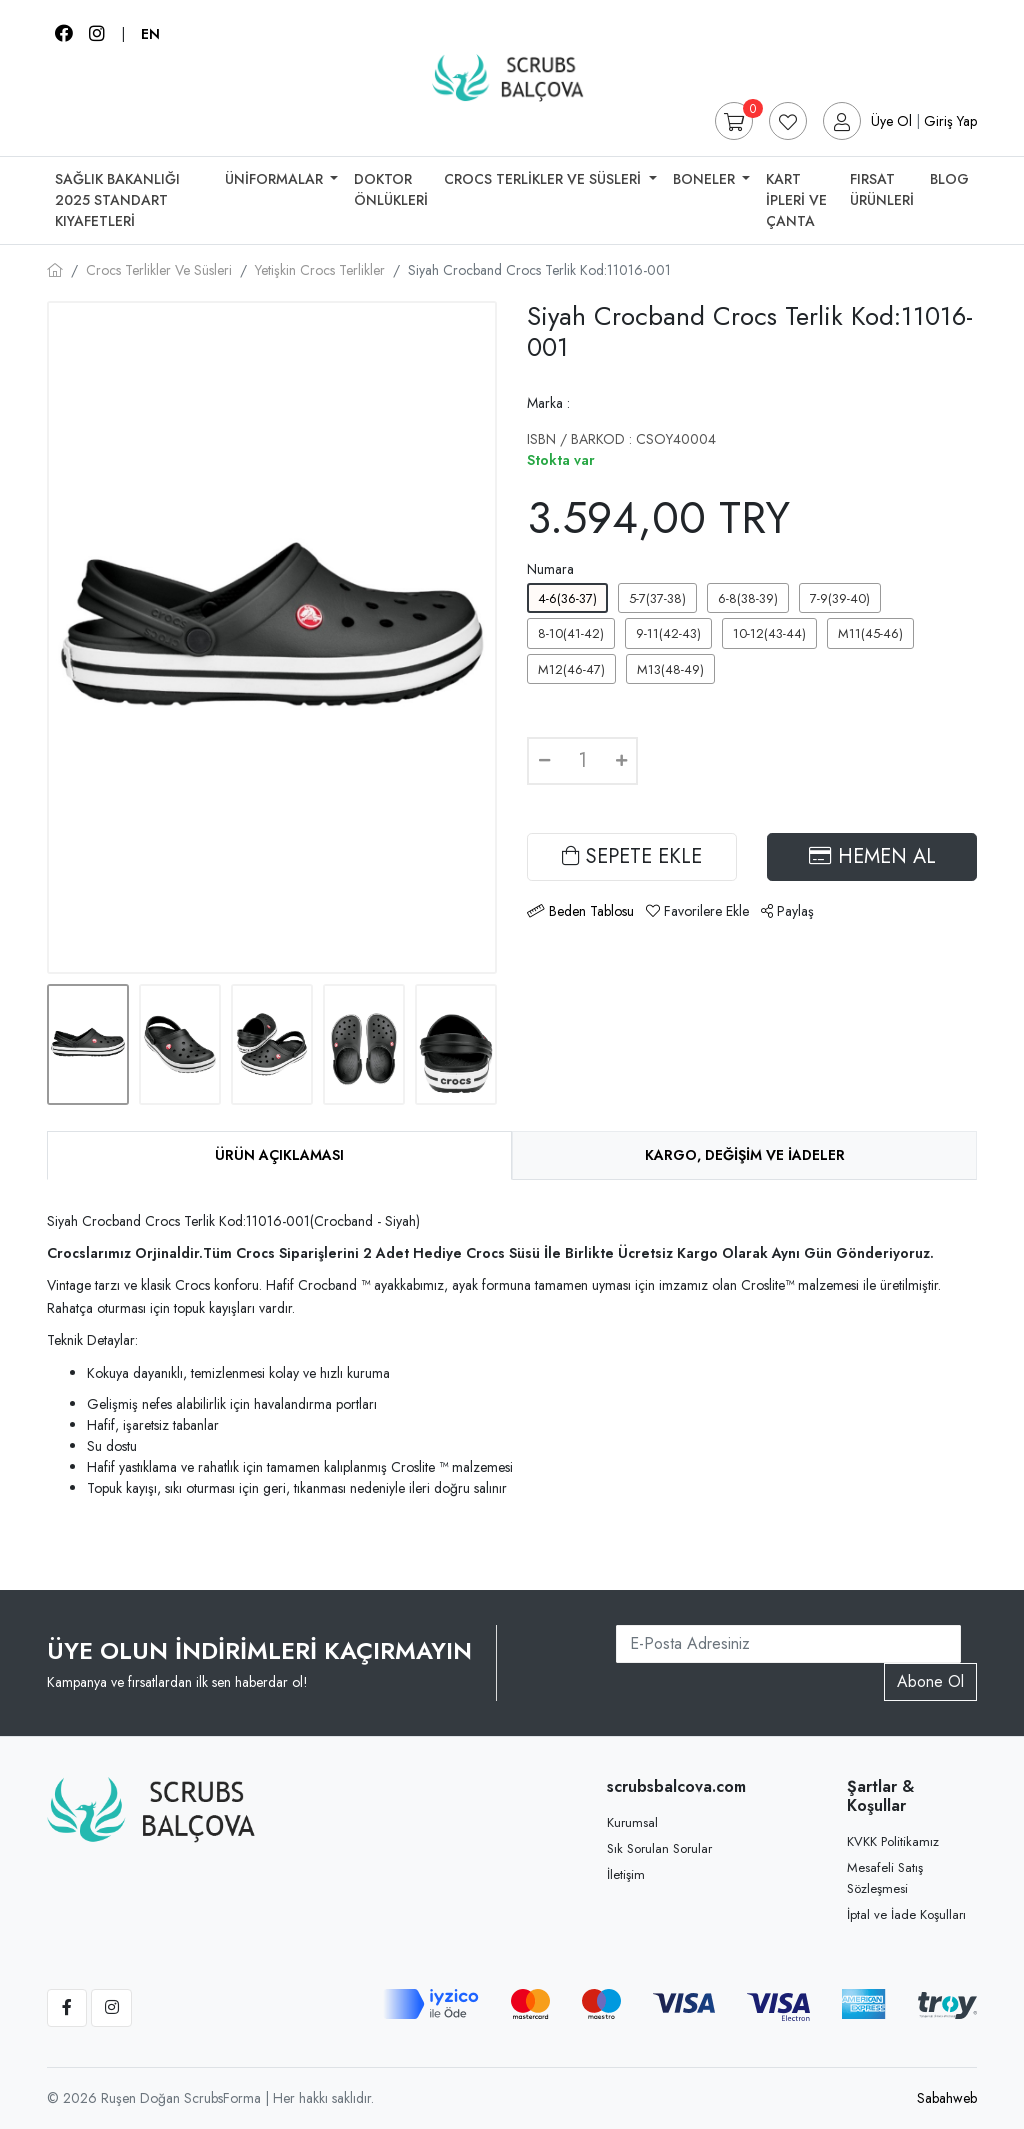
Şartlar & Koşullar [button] (880, 1796)
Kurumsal (632, 1822)
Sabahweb (947, 2098)
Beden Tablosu (591, 911)
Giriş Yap (950, 121)
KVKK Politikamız (893, 1841)
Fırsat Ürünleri (882, 189)
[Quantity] (582, 761)
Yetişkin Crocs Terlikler (320, 270)
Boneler (706, 179)
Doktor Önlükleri (391, 189)
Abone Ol (930, 1681)
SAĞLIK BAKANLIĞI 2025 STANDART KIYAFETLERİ (117, 200)
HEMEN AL (872, 856)
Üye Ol (891, 121)
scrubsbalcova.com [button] (672, 1786)
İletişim (626, 1874)
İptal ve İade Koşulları (906, 1914)
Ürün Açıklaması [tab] (279, 1155)
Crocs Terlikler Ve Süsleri (544, 179)
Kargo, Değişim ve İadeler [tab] (745, 1155)
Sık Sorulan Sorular (659, 1848)
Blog (949, 179)
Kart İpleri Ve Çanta (796, 200)
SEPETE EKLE (632, 856)
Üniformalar (276, 179)
